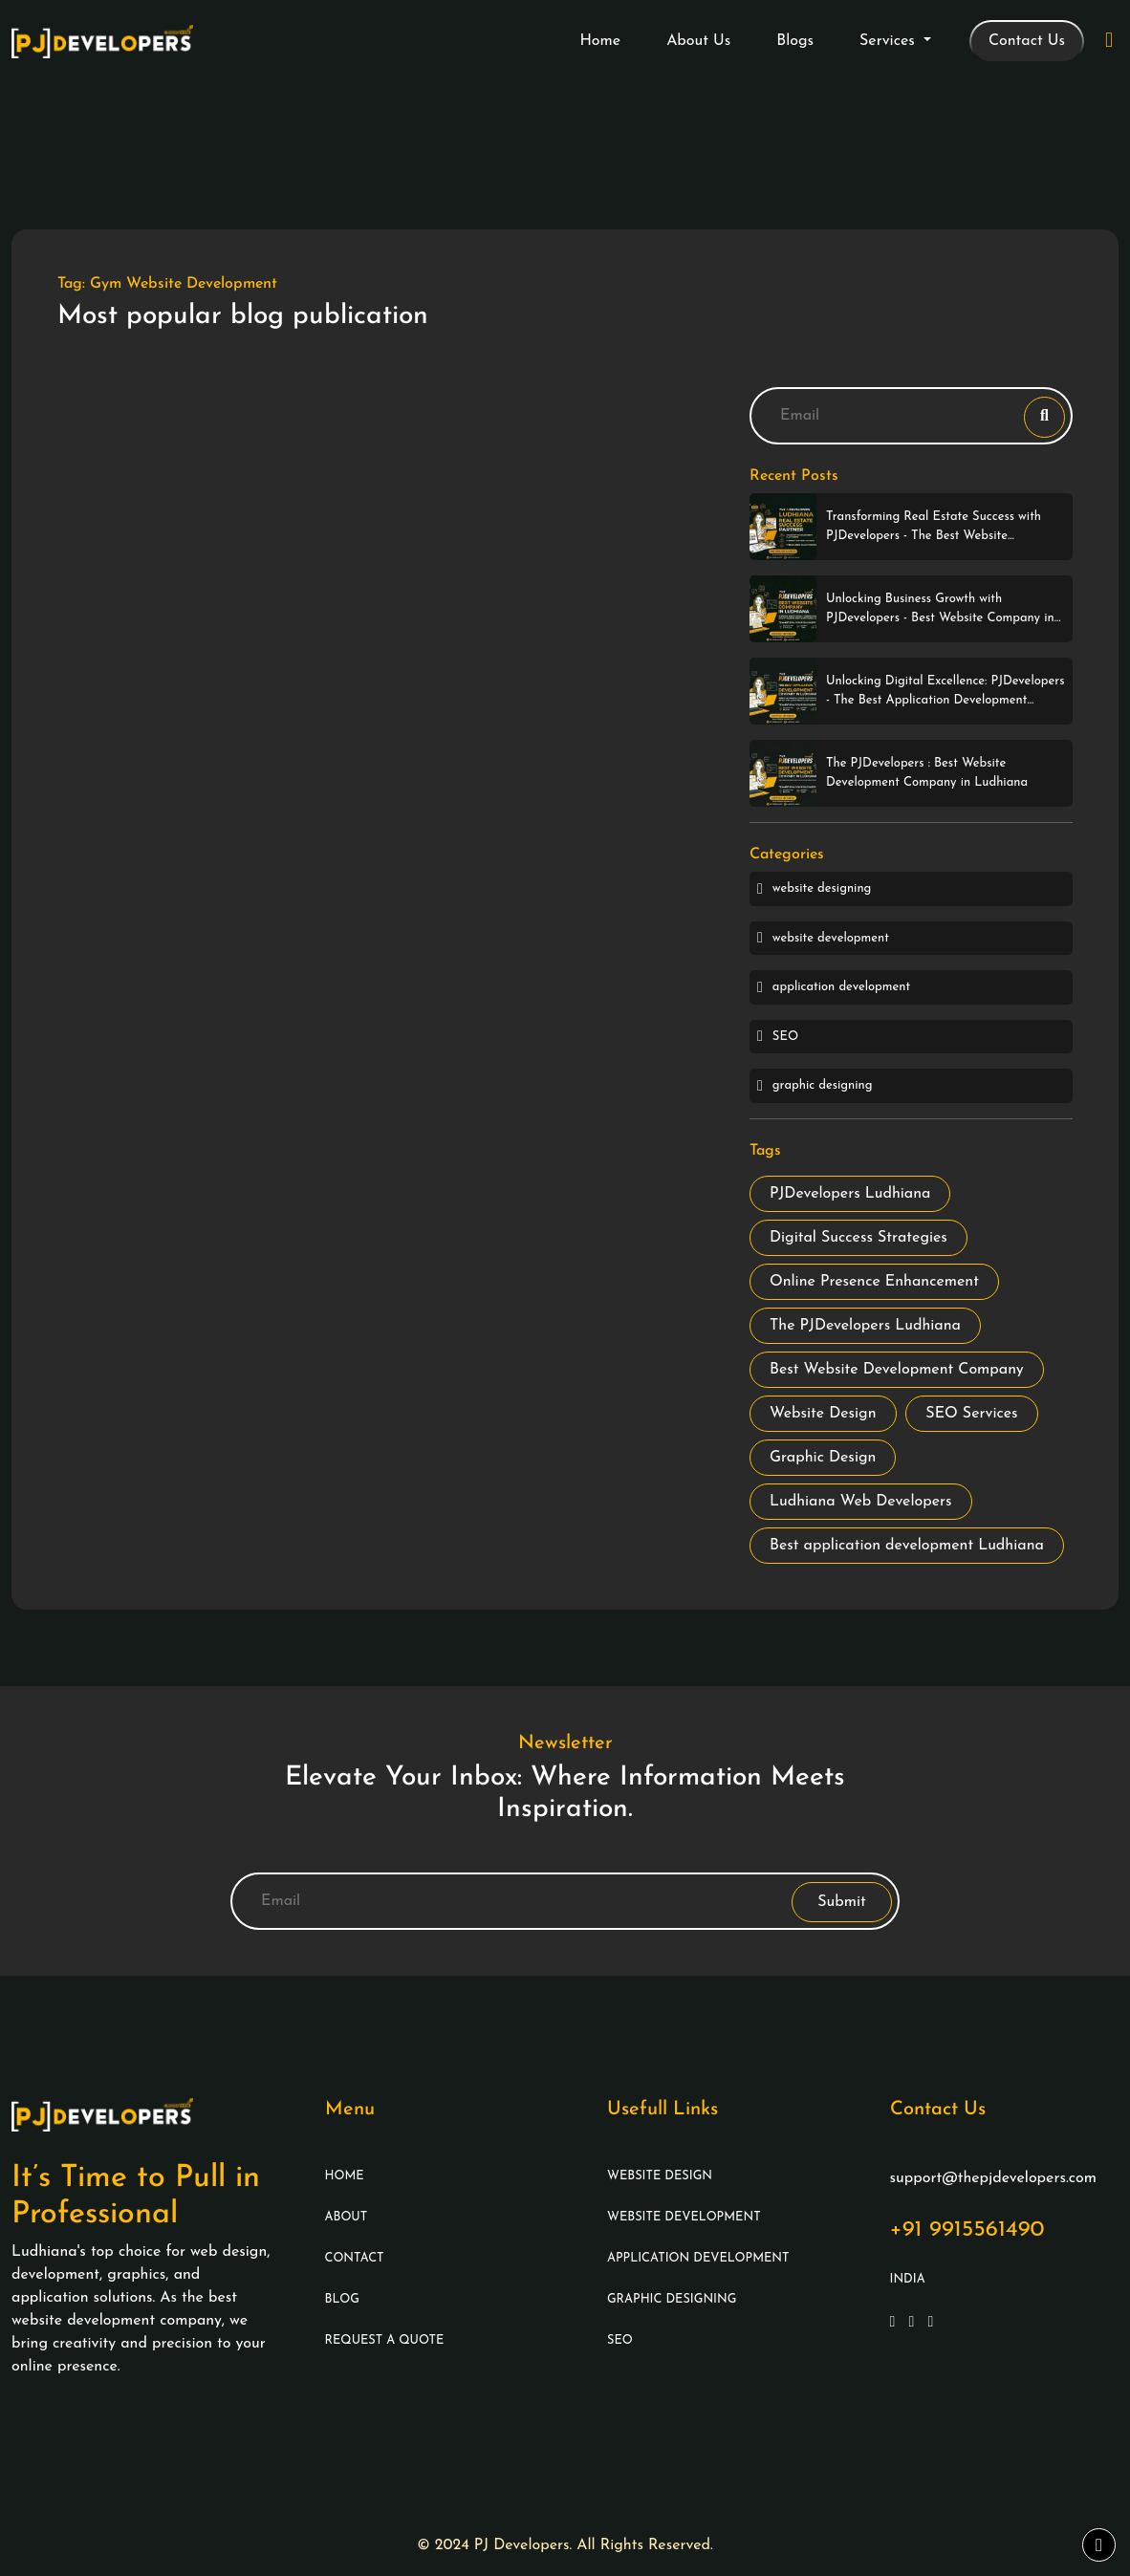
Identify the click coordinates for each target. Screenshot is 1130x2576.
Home (599, 41)
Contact (354, 2258)
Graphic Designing (671, 2299)
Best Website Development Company (897, 1369)
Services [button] (889, 41)
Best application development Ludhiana (907, 1545)
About (346, 2217)
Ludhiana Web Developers (861, 1501)
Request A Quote (385, 2340)
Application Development (698, 2258)
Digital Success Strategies (858, 1237)
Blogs (795, 41)
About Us (698, 41)
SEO (620, 2340)
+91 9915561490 (967, 2230)
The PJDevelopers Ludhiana (865, 1325)
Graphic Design (823, 1457)
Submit (841, 1902)
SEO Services (971, 1413)
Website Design (823, 1413)
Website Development (684, 2217)
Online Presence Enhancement (874, 1281)
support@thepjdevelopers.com (993, 2178)
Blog (342, 2299)
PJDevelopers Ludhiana (850, 1193)
